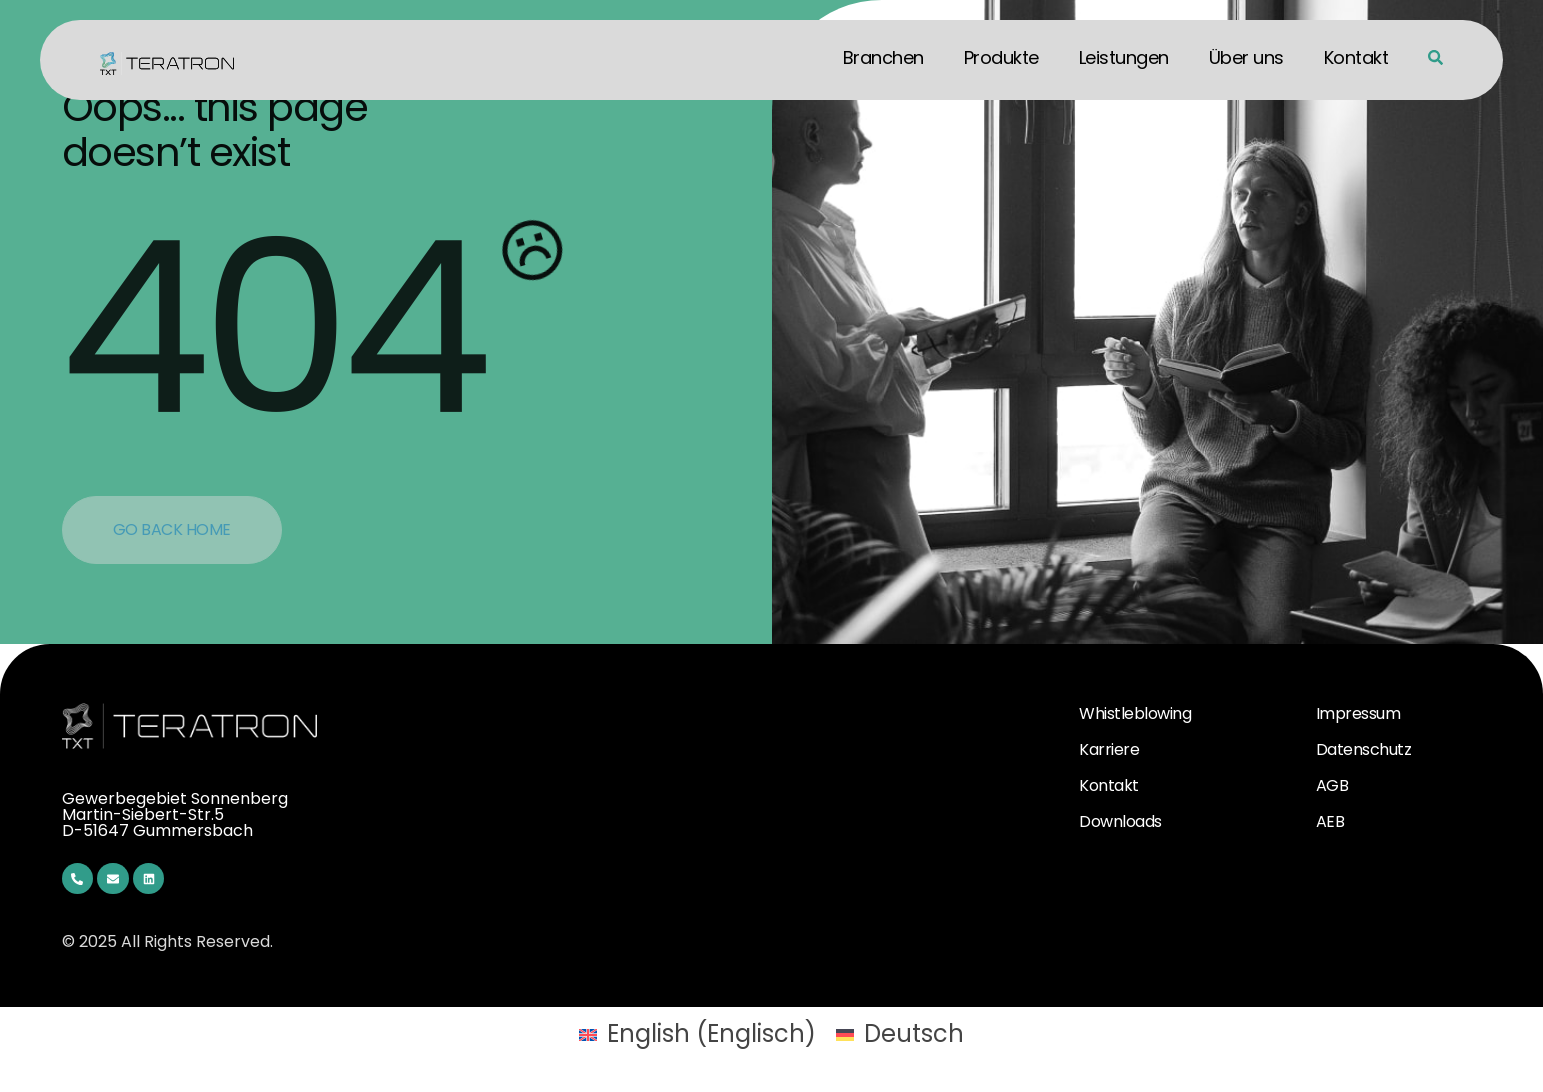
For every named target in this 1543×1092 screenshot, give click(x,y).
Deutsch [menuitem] (914, 1033)
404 (271, 328)
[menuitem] (697, 1034)
